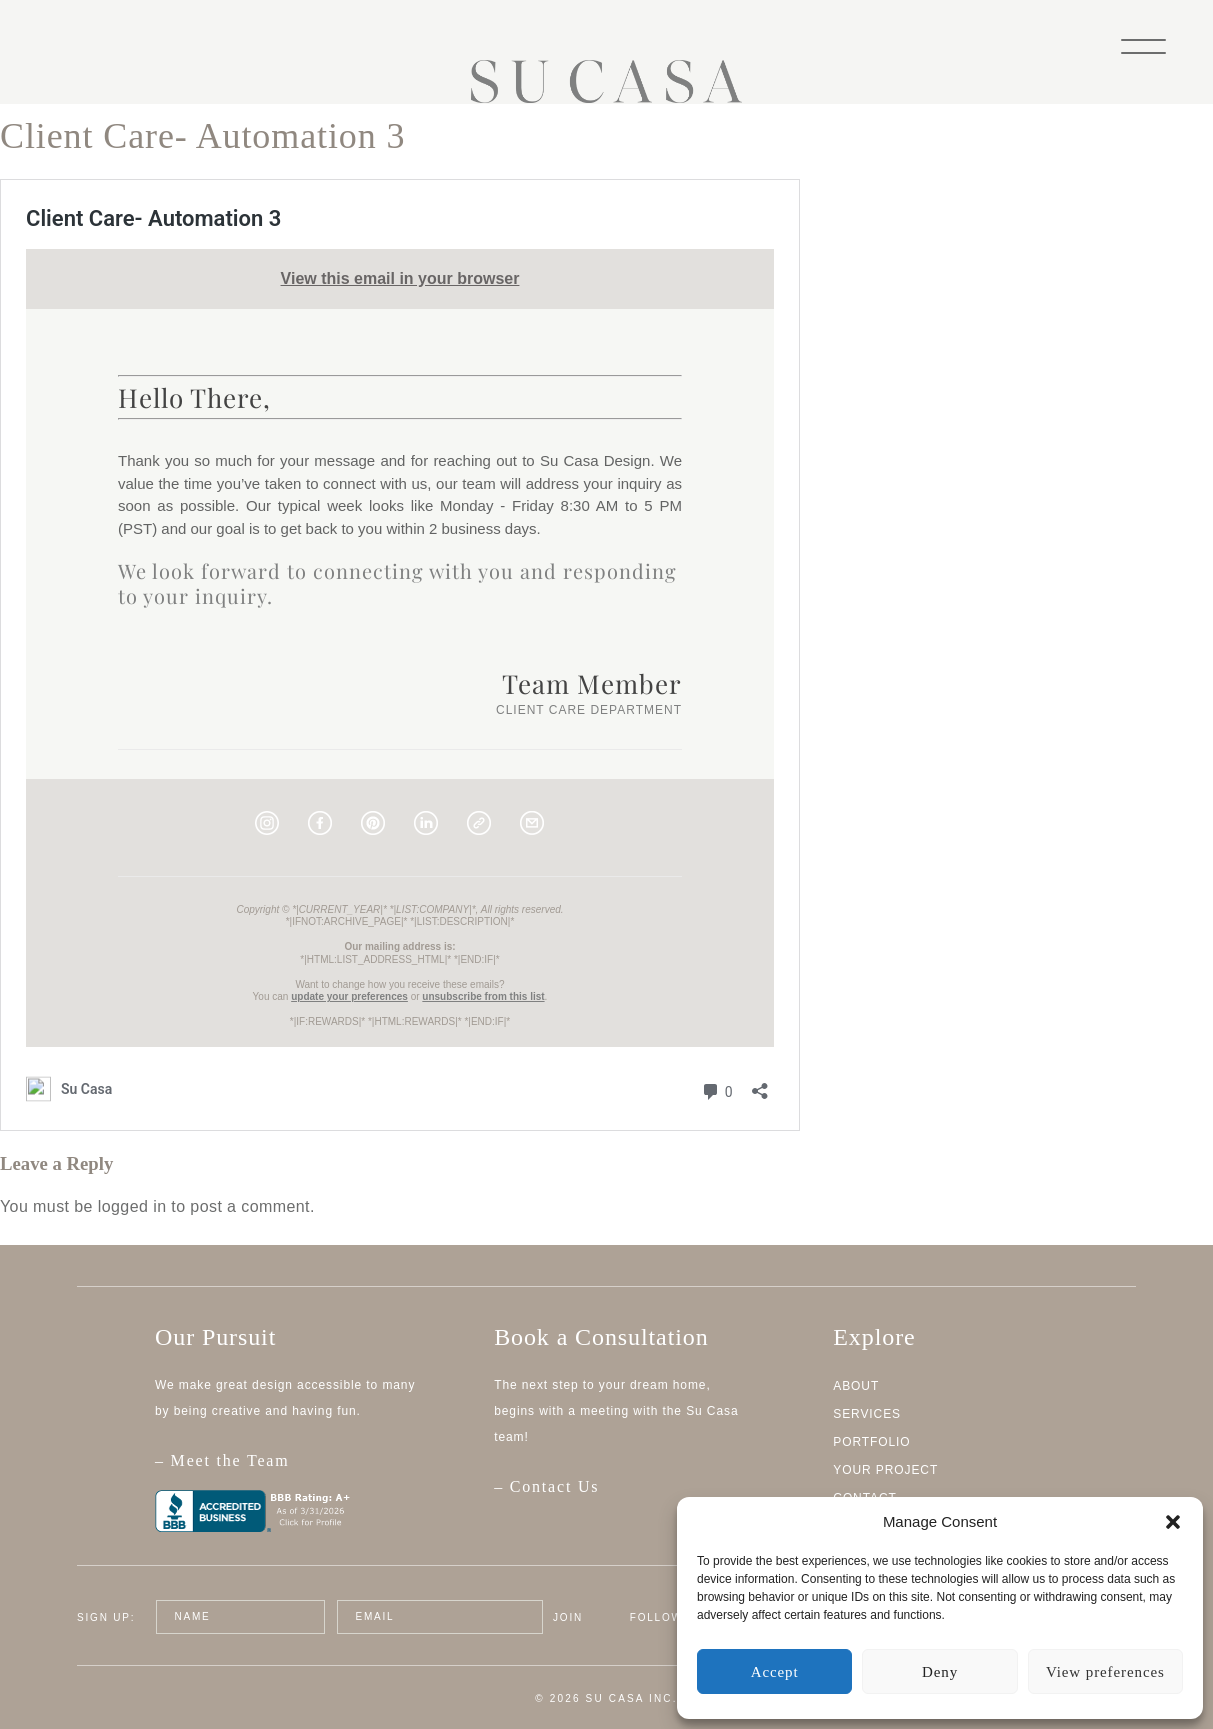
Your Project (885, 1470)
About (856, 1386)
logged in (132, 1206)
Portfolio (871, 1442)
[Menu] (1143, 44)
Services (867, 1414)
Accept (775, 1672)
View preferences (1105, 1672)
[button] (1173, 1522)
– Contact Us (546, 1486)
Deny (940, 1672)
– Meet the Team (300, 1471)
